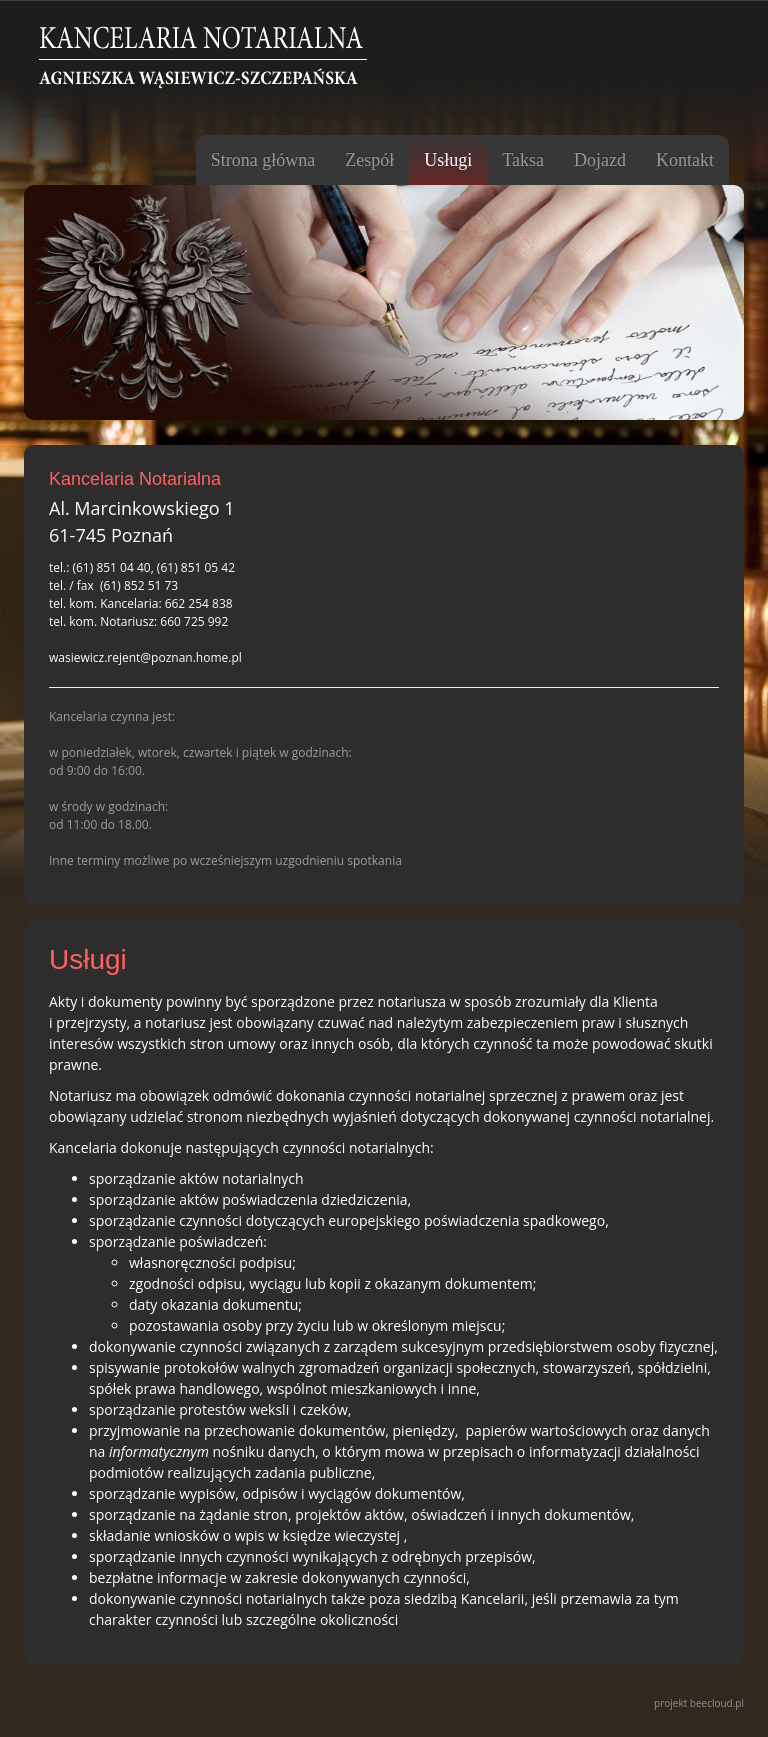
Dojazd (600, 160)
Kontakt (685, 160)
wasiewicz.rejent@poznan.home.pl (145, 657)
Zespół (369, 160)
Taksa (523, 160)
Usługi (448, 160)
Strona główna (263, 160)
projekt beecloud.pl (699, 1703)
